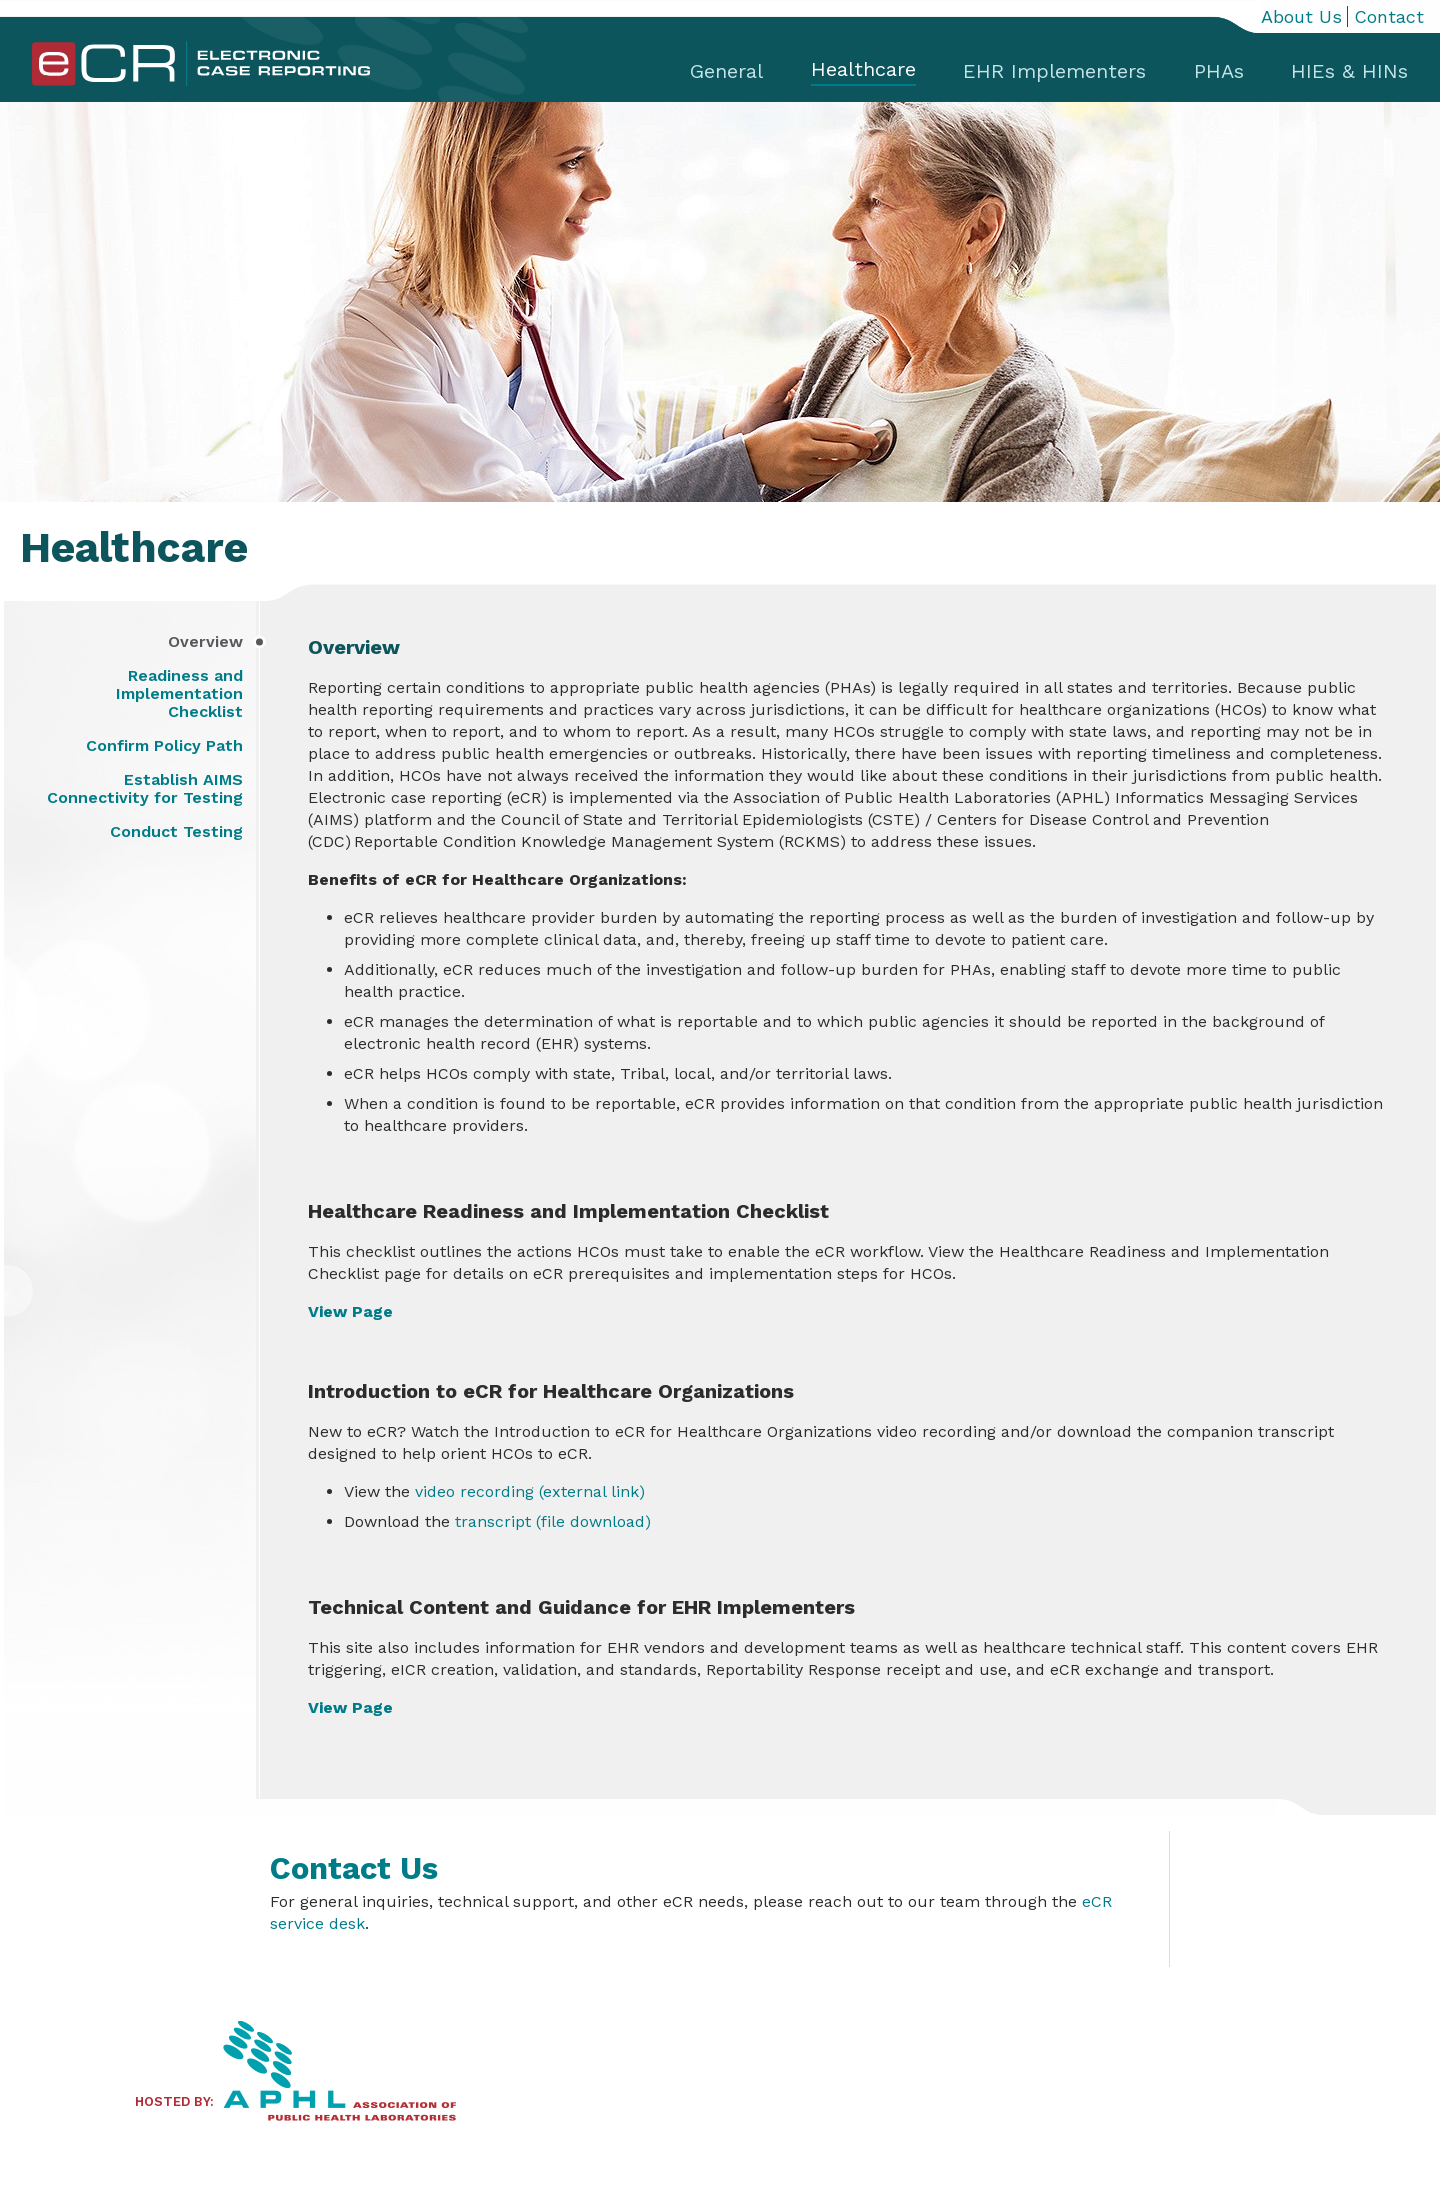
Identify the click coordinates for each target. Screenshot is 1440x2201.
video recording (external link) (530, 1491)
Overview (205, 642)
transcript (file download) (550, 1521)
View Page (350, 1311)
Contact (1389, 16)
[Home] (201, 81)
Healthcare (863, 69)
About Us (1301, 16)
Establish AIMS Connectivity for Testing (145, 789)
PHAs (1219, 71)
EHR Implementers (1054, 71)
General (726, 71)
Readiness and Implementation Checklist (179, 694)
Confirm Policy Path (164, 746)
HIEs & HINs (1349, 71)
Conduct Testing (176, 832)
